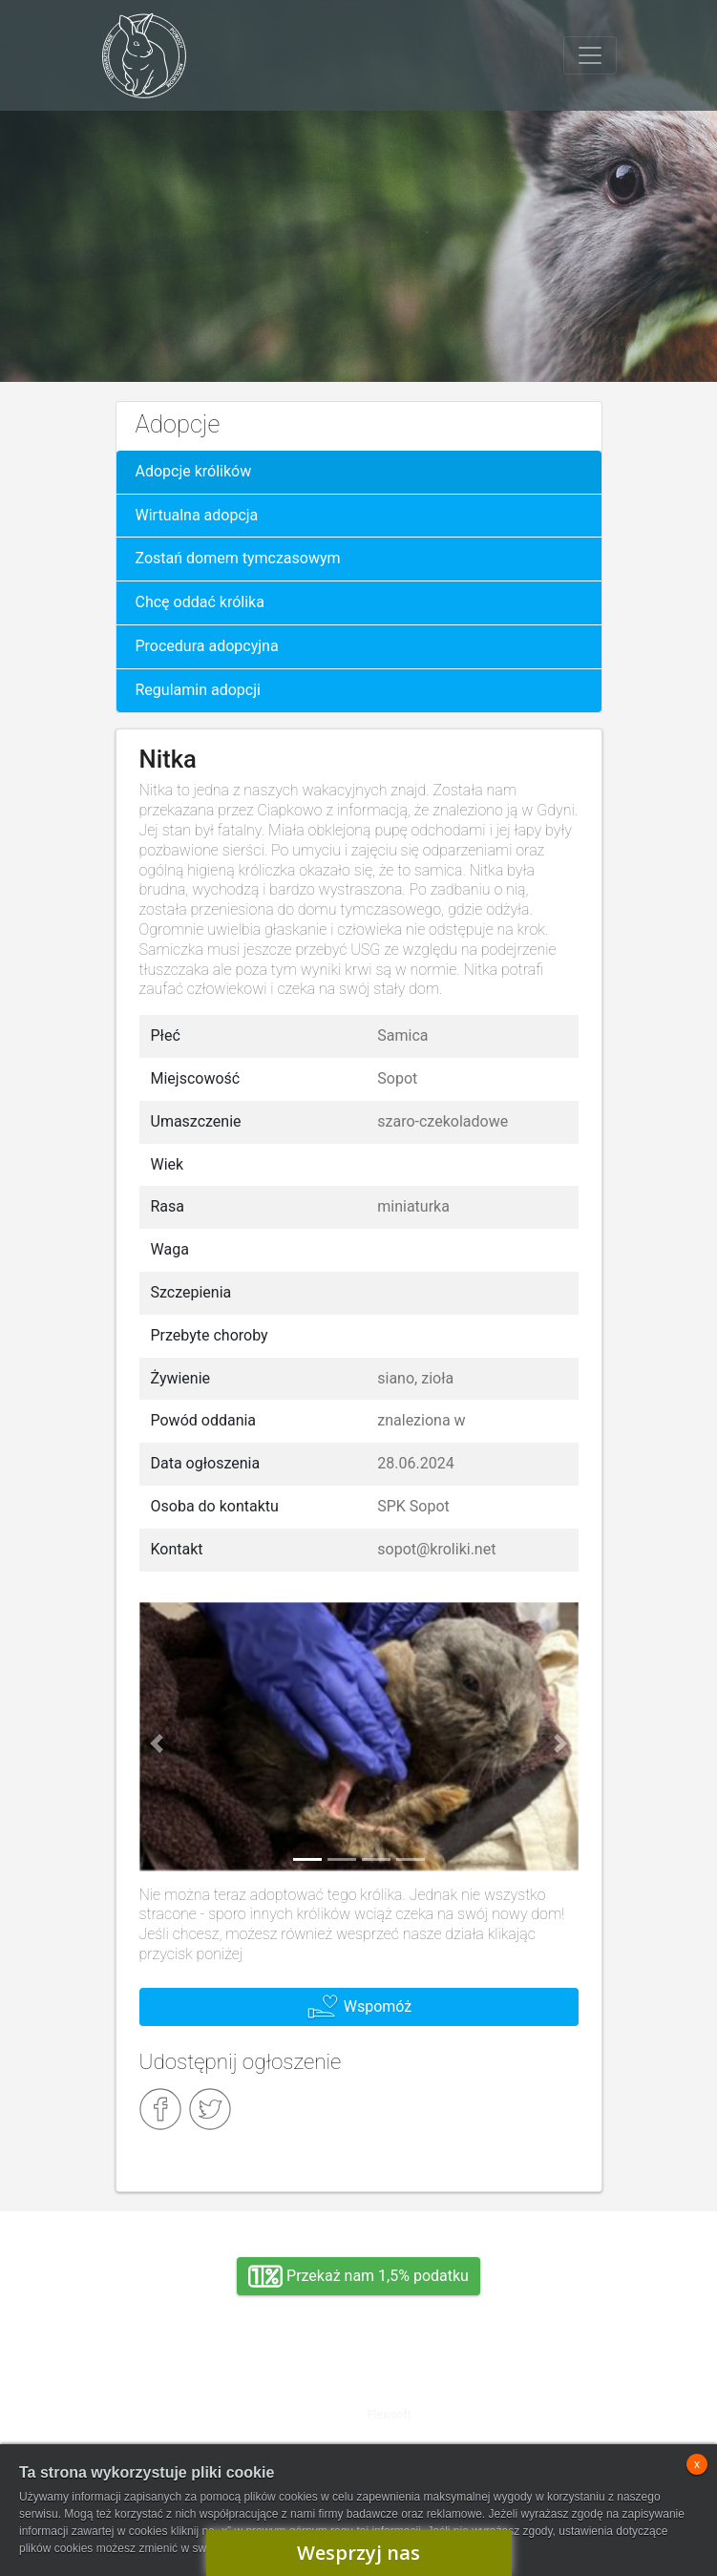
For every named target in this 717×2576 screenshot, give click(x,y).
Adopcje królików (194, 471)
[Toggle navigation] (590, 55)
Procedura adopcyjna (207, 646)
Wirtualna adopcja (197, 515)
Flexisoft (389, 2414)
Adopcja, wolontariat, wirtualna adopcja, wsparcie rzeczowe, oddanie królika (186, 2400)
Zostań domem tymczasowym (238, 558)
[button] (157, 1744)
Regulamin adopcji (198, 690)
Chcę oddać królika (200, 602)
